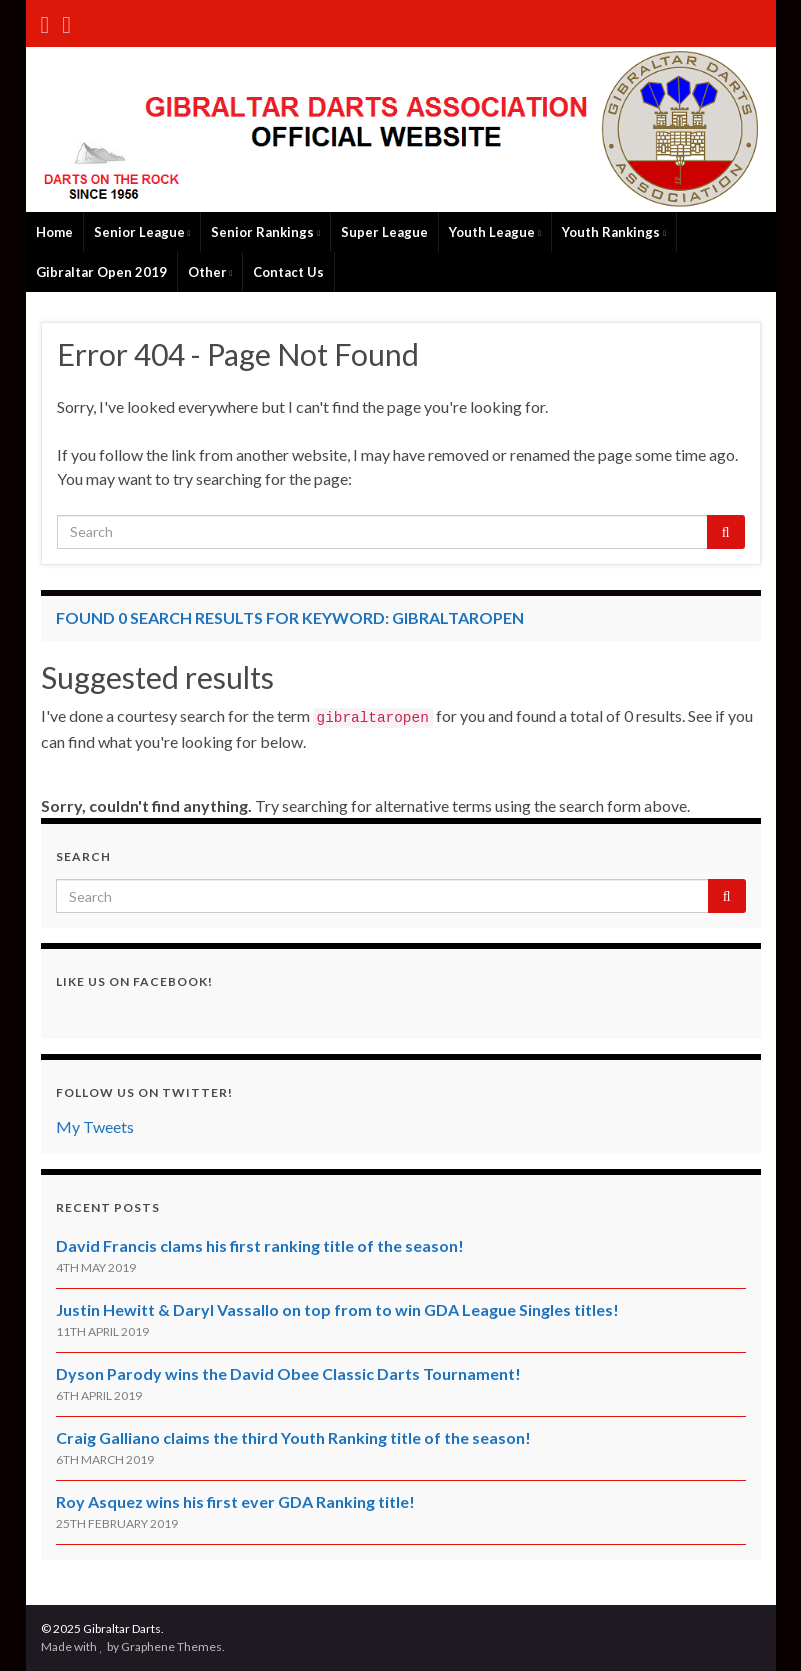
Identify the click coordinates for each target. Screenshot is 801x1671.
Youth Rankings (614, 232)
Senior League (142, 232)
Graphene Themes (171, 1646)
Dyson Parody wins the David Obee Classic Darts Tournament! (288, 1373)
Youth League (495, 232)
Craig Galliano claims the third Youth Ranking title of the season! (293, 1437)
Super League (384, 232)
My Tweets (95, 1126)
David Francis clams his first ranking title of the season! (260, 1245)
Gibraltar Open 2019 (101, 272)
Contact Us (288, 272)
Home (54, 232)
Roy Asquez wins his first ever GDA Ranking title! (235, 1501)
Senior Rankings (265, 232)
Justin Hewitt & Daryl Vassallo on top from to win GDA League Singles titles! (337, 1309)
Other (210, 272)
